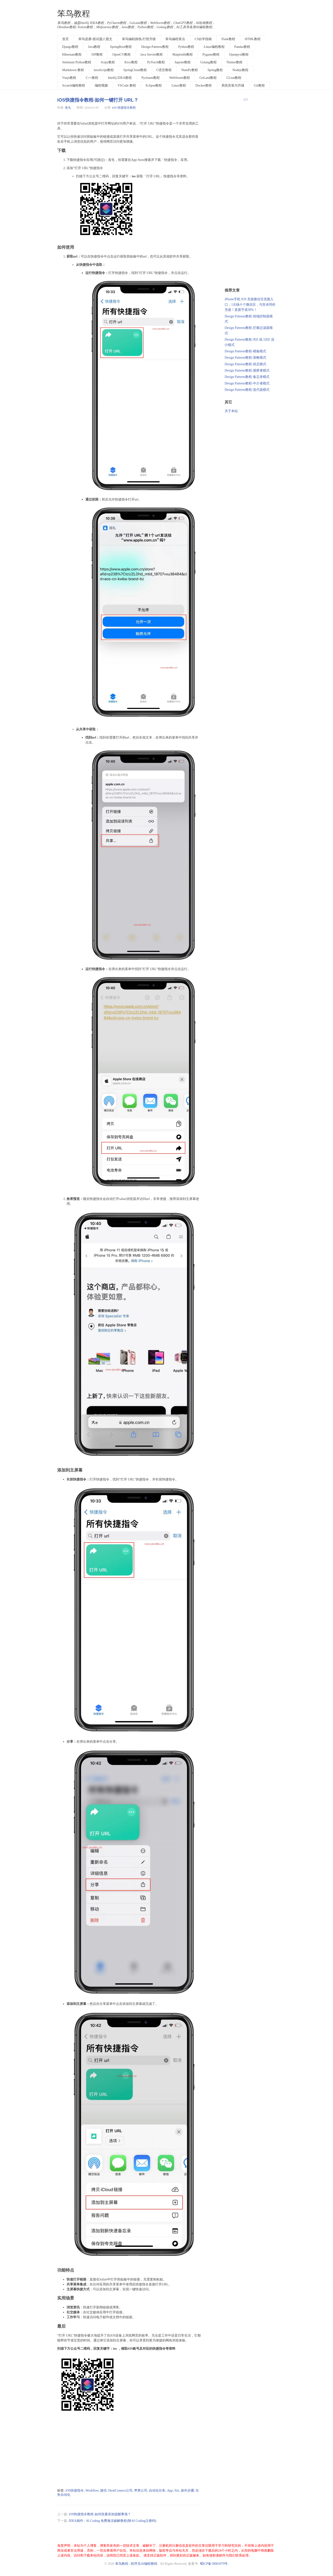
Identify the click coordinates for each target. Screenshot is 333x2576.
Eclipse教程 (154, 85)
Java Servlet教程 (151, 54)
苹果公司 (140, 2490)
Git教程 (259, 85)
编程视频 (101, 85)
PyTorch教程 (156, 62)
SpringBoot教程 (121, 47)
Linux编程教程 (214, 47)
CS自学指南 (203, 39)
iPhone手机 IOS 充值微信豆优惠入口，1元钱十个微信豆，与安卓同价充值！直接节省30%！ (250, 304)
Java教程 (94, 47)
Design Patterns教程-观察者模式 (247, 370)
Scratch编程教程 (73, 85)
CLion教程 (233, 78)
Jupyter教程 (182, 62)
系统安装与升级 (232, 85)
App (170, 2490)
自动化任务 (157, 2490)
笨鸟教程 (73, 13)
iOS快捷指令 (74, 2490)
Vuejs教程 (69, 78)
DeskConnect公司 (120, 2490)
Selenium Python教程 (76, 62)
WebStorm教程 (179, 78)
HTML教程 (253, 39)
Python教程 (186, 47)
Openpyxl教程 (239, 54)
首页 (65, 39)
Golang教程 (208, 62)
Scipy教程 (108, 62)
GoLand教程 (208, 78)
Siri (176, 2490)
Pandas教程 (242, 47)
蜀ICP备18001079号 (214, 2563)
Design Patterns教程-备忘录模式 (247, 377)
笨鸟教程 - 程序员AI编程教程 (136, 2563)
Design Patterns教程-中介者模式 (247, 383)
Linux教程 (178, 85)
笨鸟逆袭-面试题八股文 (95, 39)
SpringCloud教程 (135, 70)
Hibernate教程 (72, 54)
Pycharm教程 (150, 78)
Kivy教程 (131, 62)
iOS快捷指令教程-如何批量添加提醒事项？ (100, 2514)
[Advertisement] (129, 2452)
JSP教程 (97, 54)
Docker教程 (204, 85)
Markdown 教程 (73, 70)
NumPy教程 (189, 70)
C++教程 (92, 78)
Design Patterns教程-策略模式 (245, 357)
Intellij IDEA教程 (120, 78)
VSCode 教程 (126, 85)
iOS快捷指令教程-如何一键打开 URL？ (97, 99)
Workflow (91, 2490)
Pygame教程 (210, 54)
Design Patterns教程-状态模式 (245, 364)
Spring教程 (215, 70)
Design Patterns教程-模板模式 (245, 351)
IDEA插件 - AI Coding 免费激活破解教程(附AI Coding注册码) (112, 2521)
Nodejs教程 (240, 70)
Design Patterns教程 (155, 47)
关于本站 (231, 411)
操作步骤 (187, 2490)
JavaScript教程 (104, 70)
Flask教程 (228, 39)
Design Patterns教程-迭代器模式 (247, 389)
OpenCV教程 (121, 54)
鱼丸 (68, 107)
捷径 (103, 2490)
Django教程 (70, 47)
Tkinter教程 (234, 62)
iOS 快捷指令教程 (124, 107)
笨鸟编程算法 (175, 39)
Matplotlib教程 (182, 54)
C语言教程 (164, 70)
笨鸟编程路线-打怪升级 (139, 39)
